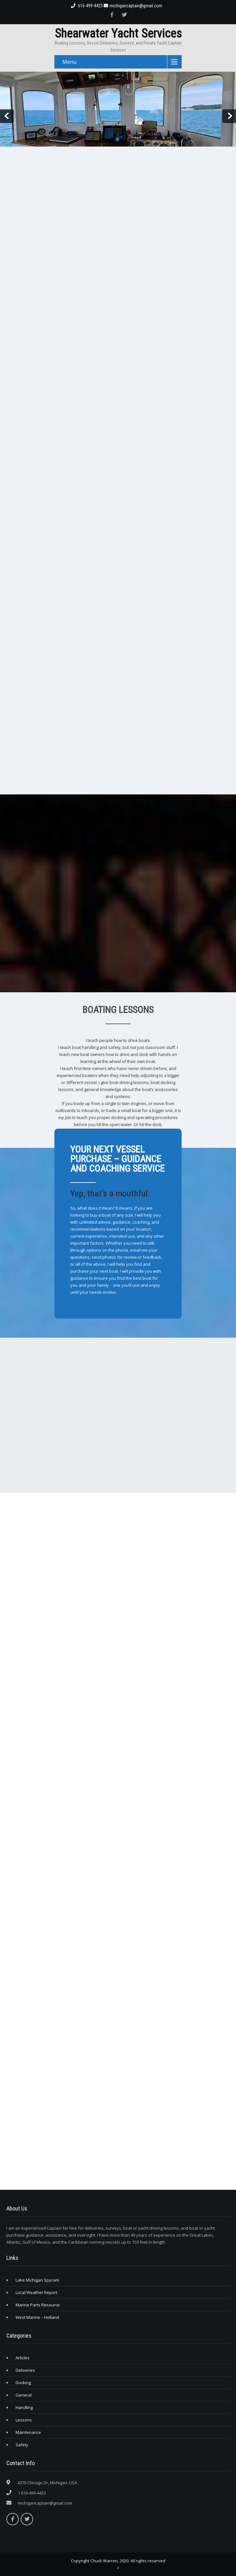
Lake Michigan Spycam (37, 2280)
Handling (24, 2407)
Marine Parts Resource (38, 2305)
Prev (7, 116)
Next (229, 116)
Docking (23, 2382)
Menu (69, 61)
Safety (22, 2445)
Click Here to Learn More (93, 1299)
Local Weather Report (36, 2292)
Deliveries (25, 2370)
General (23, 2395)
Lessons (24, 2420)
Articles (23, 2358)
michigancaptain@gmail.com (133, 5)
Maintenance (28, 2432)
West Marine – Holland (37, 2317)
